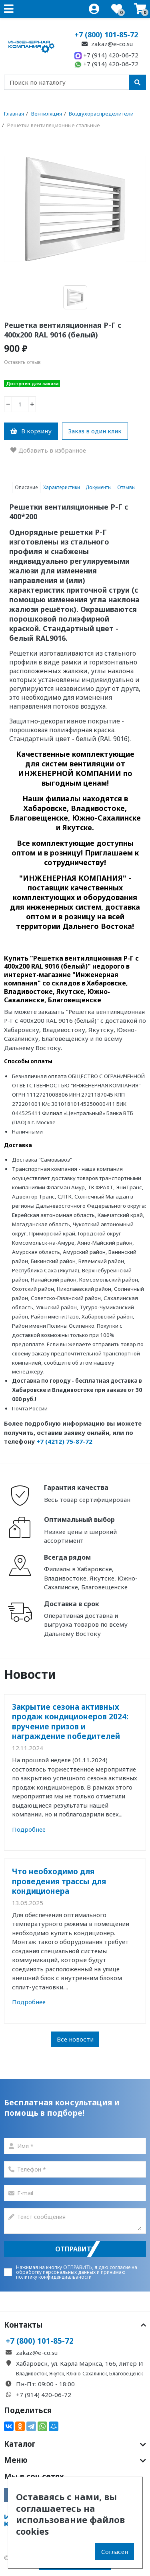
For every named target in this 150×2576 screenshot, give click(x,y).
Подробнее (29, 1829)
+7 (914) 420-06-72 (106, 55)
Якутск (56, 2373)
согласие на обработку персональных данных (76, 2269)
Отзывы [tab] (126, 487)
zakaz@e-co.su (106, 44)
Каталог (75, 2444)
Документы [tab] (99, 487)
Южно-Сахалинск (86, 2373)
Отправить (75, 2249)
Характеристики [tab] (61, 487)
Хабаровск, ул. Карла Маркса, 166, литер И (79, 2363)
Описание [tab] (26, 487)
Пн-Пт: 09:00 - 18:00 (45, 2384)
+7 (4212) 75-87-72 (64, 1441)
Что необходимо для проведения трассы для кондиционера (59, 1881)
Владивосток (31, 2373)
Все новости (75, 2039)
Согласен (114, 2552)
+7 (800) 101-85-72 (106, 34)
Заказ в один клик (95, 431)
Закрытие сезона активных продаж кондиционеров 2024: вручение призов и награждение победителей (70, 1721)
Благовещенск (126, 2373)
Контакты (75, 2325)
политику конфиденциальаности (54, 2276)
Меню (75, 2460)
